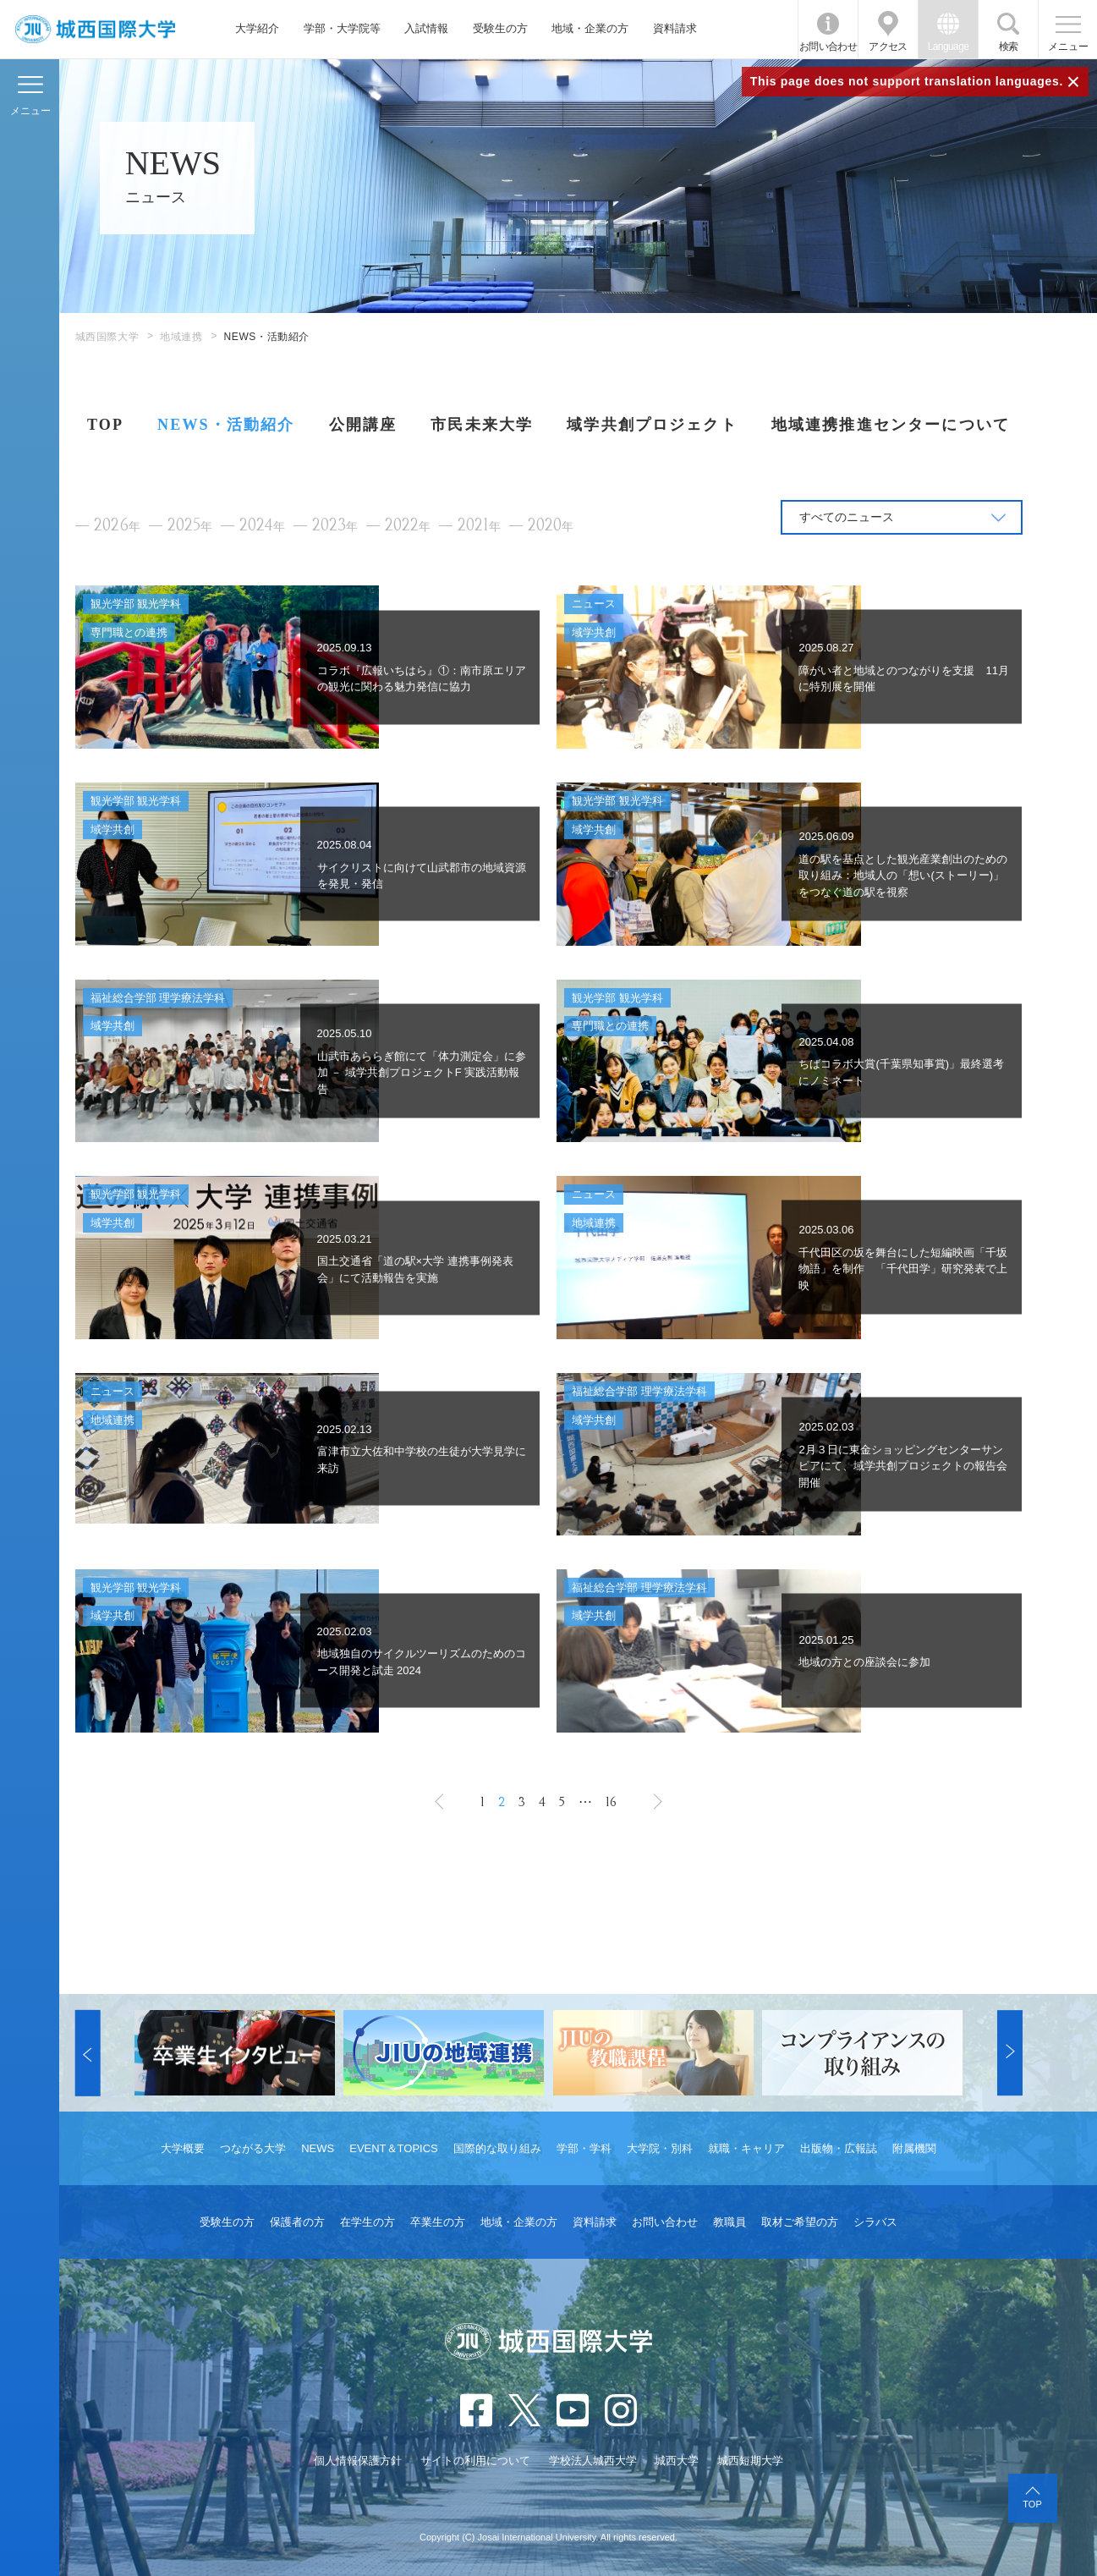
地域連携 (181, 337)
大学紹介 (257, 28)
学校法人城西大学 (593, 2460)
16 (611, 1802)
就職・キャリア (746, 2148)
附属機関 (914, 2148)
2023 (335, 526)
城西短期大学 (750, 2460)
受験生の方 (500, 28)
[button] (88, 2053)
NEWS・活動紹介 (225, 424)
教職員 (729, 2222)
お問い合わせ (828, 46)
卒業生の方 (437, 2222)
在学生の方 (367, 2222)
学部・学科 (584, 2148)
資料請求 (675, 28)
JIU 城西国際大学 (95, 29)
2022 (408, 526)
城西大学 (677, 2460)
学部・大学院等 (342, 28)
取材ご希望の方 (799, 2222)
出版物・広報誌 (838, 2148)
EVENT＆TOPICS (393, 2148)
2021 (479, 526)
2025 (189, 526)
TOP (105, 424)
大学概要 (183, 2148)
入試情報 (426, 28)
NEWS (317, 2148)
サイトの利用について (475, 2460)
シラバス (875, 2222)
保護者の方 (297, 2222)
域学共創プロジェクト (652, 424)
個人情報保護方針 (358, 2460)
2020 (550, 526)
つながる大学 (253, 2148)
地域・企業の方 (589, 28)
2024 (262, 526)
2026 (117, 526)
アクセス (888, 46)
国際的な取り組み (497, 2148)
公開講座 (363, 424)
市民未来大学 (482, 424)
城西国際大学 (107, 337)
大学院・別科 (660, 2148)
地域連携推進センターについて (890, 424)
